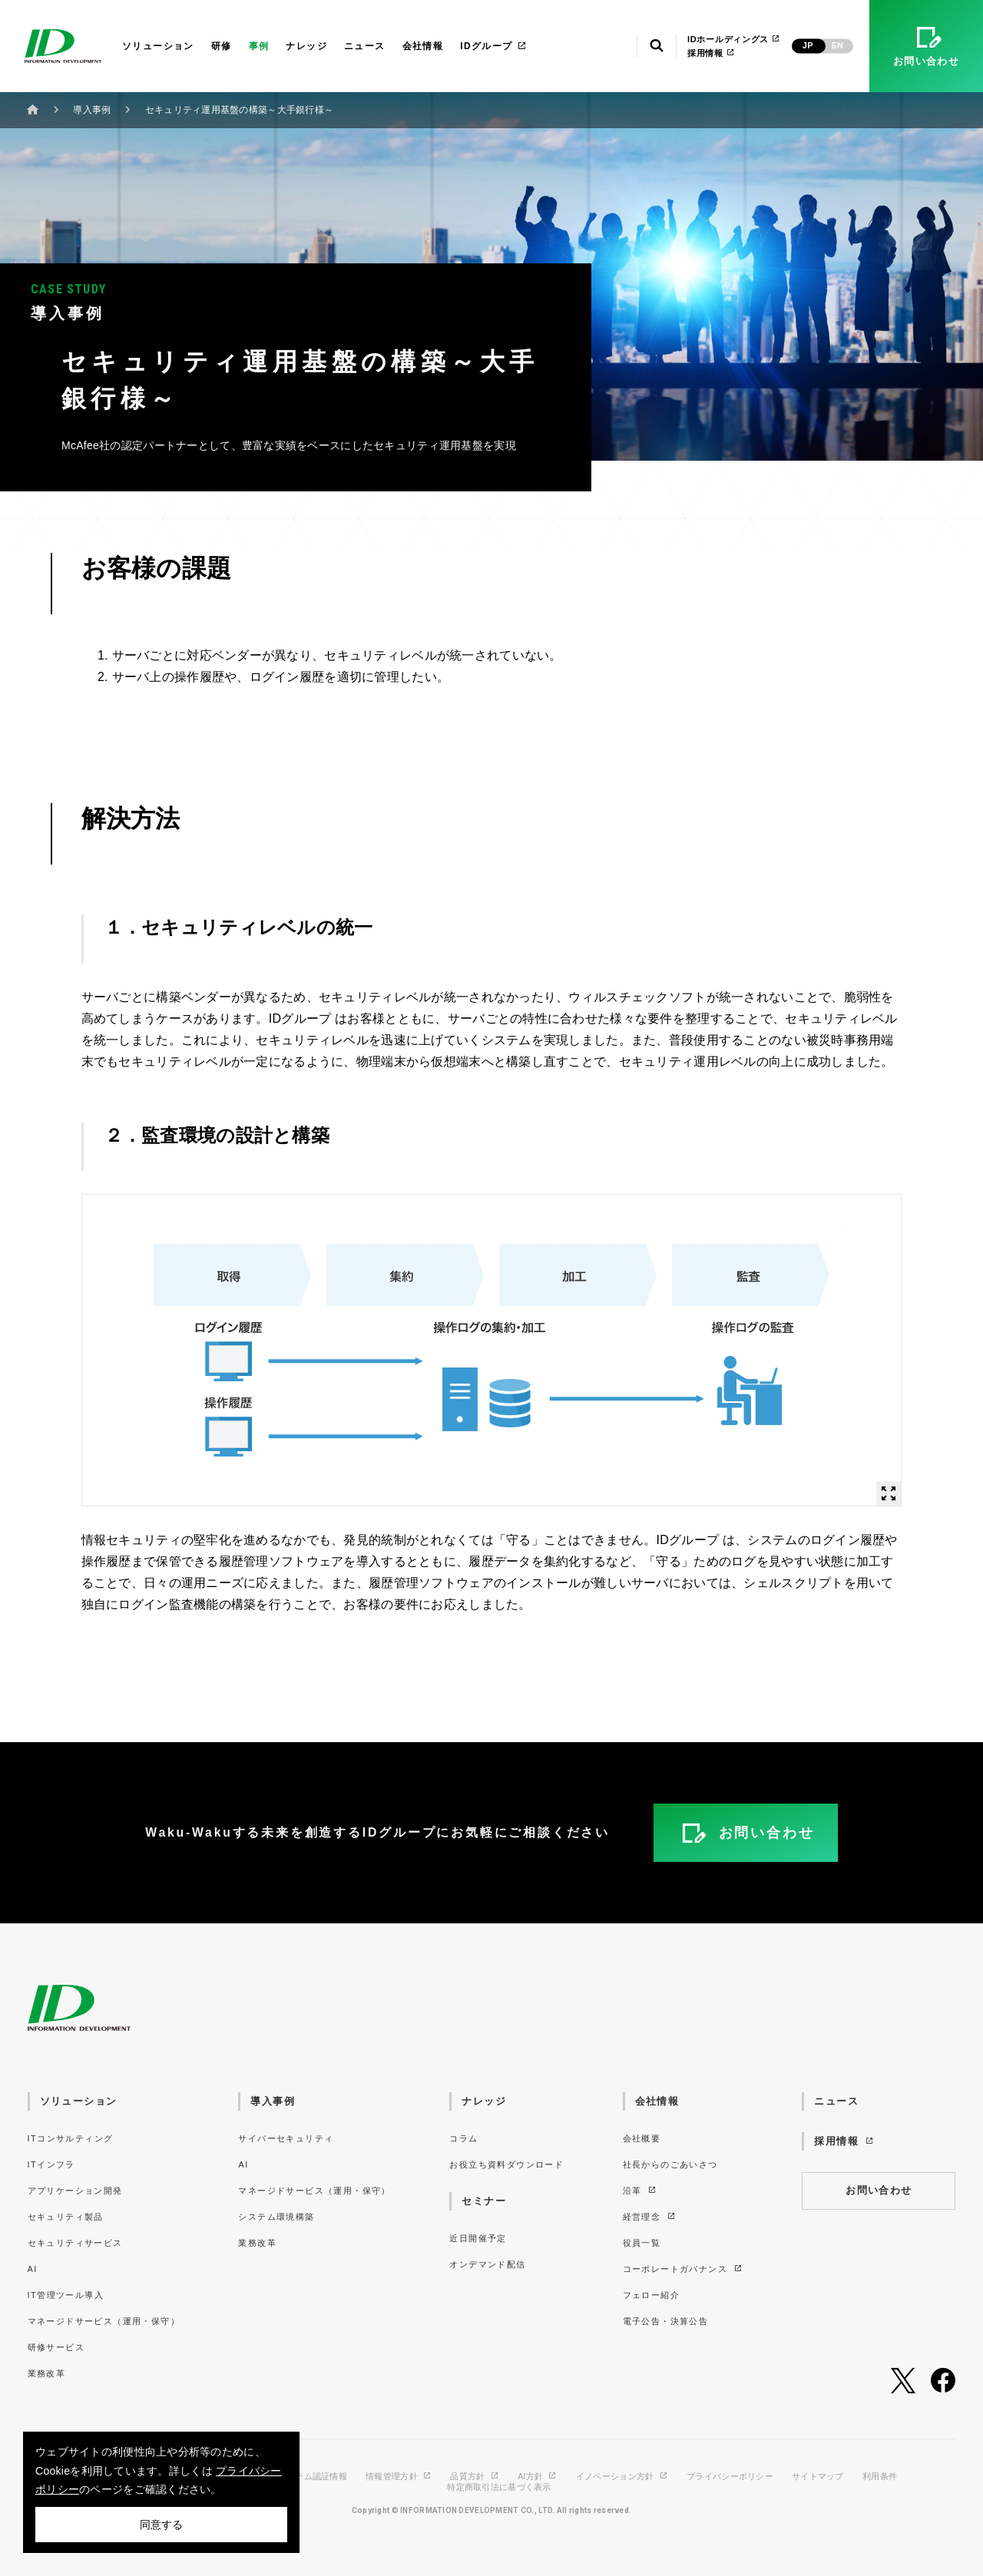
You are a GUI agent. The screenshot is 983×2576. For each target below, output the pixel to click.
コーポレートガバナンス (683, 2268)
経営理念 (650, 2216)
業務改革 (47, 2373)
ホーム (33, 109)
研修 (221, 46)
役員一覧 (642, 2242)
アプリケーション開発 (75, 2190)
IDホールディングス (733, 39)
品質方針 (474, 2476)
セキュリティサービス (75, 2242)
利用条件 (879, 2476)
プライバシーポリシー (730, 2476)
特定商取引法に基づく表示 (499, 2487)
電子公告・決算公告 (666, 2321)
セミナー (484, 2201)
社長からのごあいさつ (670, 2164)
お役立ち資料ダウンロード (506, 2164)
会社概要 (642, 2138)
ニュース (365, 46)
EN (837, 45)
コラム (463, 2138)
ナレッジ (306, 46)
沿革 (640, 2190)
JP (808, 45)
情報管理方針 (399, 2476)
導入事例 (92, 109)
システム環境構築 (276, 2216)
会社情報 (423, 46)
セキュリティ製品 (66, 2216)
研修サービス (56, 2347)
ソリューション (158, 46)
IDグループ (493, 46)
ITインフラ (51, 2164)
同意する (161, 2524)
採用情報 (711, 53)
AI (33, 2268)
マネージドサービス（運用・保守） (104, 2321)
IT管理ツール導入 (66, 2295)
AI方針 (538, 2476)
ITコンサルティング (71, 2138)
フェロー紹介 (651, 2295)
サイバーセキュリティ (285, 2138)
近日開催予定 (477, 2238)
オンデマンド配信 (487, 2264)
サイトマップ (818, 2476)
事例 (259, 46)
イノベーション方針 (622, 2476)
